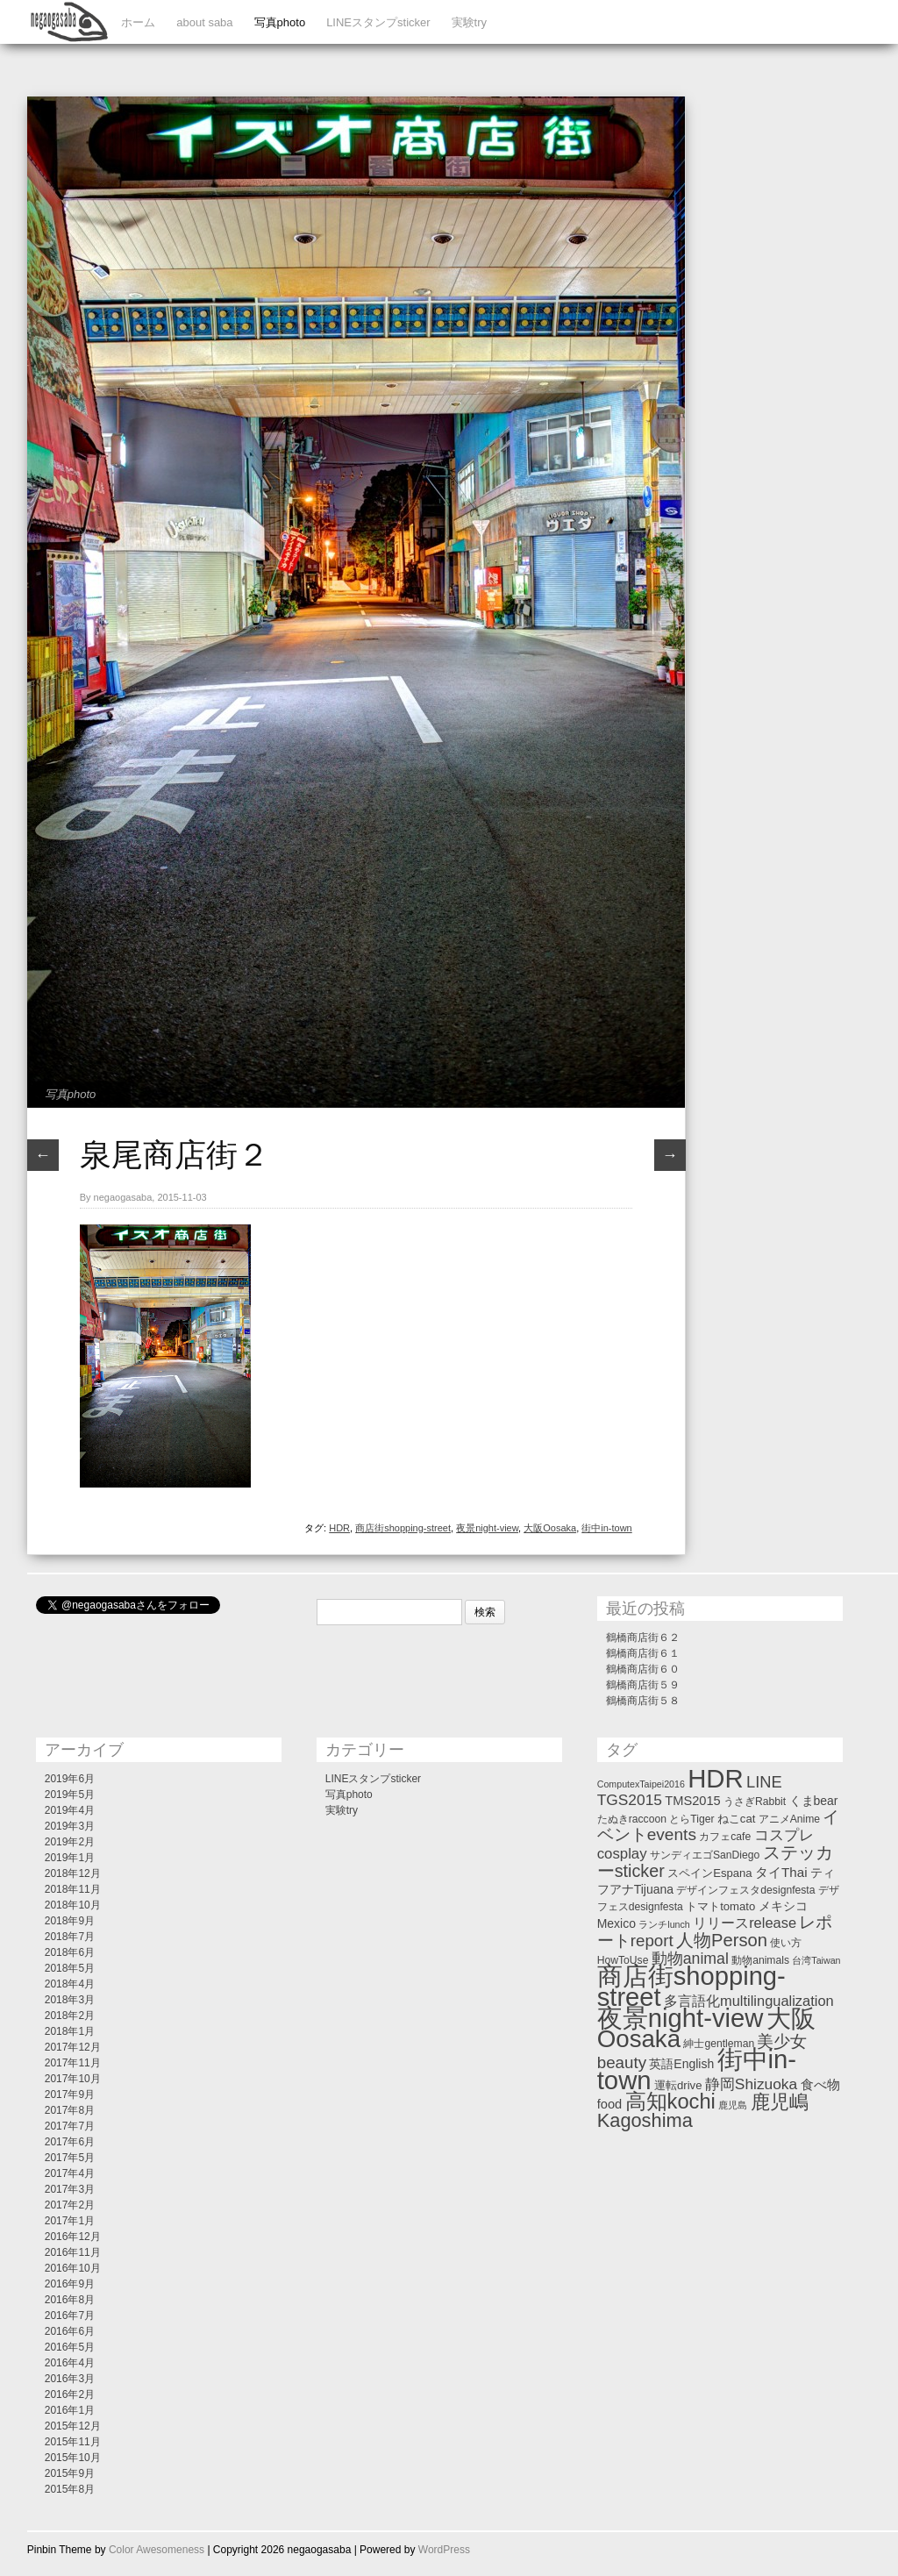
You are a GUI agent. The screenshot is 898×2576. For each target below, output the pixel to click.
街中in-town (606, 1528)
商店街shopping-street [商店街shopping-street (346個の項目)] (691, 1986)
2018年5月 (70, 1968)
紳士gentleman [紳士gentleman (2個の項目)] (718, 2043)
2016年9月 (70, 2284)
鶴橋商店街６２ (643, 1637)
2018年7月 (70, 1936)
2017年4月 (70, 2173)
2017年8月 (70, 2110)
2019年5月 (70, 1794)
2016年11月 (73, 2252)
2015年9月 (70, 2473)
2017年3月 (70, 2189)
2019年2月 (70, 1842)
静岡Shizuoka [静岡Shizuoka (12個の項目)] (751, 2084)
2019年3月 (70, 1826)
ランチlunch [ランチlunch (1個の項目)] (663, 1924)
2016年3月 (70, 2379)
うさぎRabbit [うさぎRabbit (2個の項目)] (754, 1801)
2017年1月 (70, 2221)
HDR (339, 1528)
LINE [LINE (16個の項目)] (764, 1782)
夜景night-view (487, 1528)
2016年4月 (70, 2363)
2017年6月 (70, 2142)
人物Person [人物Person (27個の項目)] (721, 1940)
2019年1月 (70, 1858)
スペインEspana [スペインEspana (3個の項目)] (709, 1873)
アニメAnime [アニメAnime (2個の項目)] (789, 1819)
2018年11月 (73, 1889)
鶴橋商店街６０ (643, 1669)
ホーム (138, 22)
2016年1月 (70, 2410)
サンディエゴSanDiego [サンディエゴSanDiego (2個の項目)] (704, 1855)
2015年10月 (73, 2457)
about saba (204, 22)
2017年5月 (70, 2157)
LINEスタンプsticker (378, 22)
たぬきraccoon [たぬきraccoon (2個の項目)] (631, 1819)
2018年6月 (70, 1952)
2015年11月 (73, 2442)
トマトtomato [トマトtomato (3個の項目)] (720, 1906)
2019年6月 (70, 1779)
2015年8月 (70, 2489)
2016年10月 (73, 2268)
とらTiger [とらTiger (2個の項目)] (691, 1819)
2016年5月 (70, 2347)
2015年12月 (73, 2426)
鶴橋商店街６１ (643, 1653)
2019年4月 (70, 1810)
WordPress (444, 2550)
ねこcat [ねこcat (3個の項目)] (736, 1818)
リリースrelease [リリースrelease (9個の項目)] (744, 1922)
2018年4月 (70, 1984)
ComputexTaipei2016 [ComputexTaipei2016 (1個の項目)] (641, 1784)
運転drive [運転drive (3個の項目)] (678, 2085)
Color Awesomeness (156, 2550)
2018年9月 (70, 1921)
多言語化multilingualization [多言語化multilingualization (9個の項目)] (749, 2001)
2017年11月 (73, 2063)
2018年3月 (70, 2000)
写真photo (280, 22)
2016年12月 (73, 2236)
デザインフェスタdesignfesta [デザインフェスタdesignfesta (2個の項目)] (745, 1890)
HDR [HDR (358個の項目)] (716, 1778)
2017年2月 (70, 2205)
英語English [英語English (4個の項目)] (681, 2064)
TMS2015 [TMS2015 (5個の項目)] (692, 1801)
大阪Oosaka (550, 1528)
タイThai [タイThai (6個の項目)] (781, 1872)
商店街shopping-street (403, 1528)
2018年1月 (70, 2031)
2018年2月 (70, 2015)
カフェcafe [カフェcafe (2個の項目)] (725, 1836)
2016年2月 (70, 2394)
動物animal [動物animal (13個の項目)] (690, 1958)
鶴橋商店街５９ (643, 1685)
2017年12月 (73, 2047)
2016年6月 (70, 2331)
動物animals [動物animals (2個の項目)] (760, 1960)
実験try (469, 22)
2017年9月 (70, 2094)
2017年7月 (70, 2126)
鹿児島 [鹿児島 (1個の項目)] (732, 2105)
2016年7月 (70, 2315)
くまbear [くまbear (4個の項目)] (813, 1801)
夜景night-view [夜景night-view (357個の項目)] (680, 2018)
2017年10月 (73, 2079)
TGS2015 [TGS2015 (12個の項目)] (629, 1800)
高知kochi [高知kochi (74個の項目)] (670, 2101)
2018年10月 (73, 1905)
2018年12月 (73, 1873)
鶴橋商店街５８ (643, 1701)
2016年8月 (70, 2300)
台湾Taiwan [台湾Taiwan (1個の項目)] (816, 1960)
